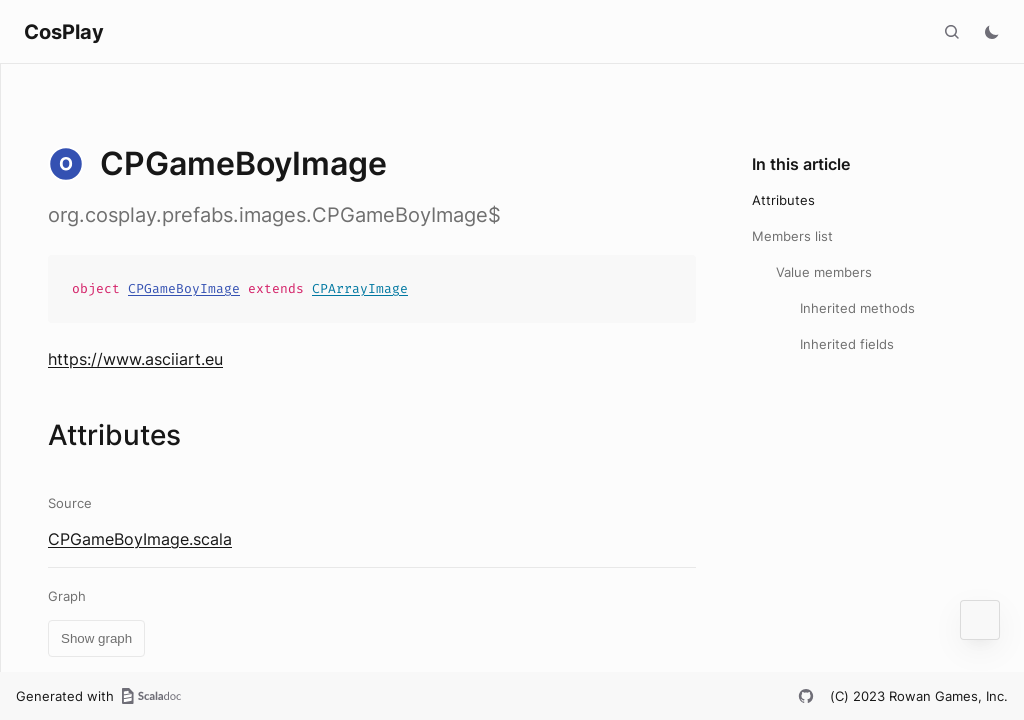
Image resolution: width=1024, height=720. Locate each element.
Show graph (96, 638)
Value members (824, 272)
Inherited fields (847, 344)
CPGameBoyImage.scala (140, 539)
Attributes (783, 200)
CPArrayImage (360, 288)
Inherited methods (857, 308)
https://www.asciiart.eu (135, 359)
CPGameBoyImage (184, 288)
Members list (792, 236)
